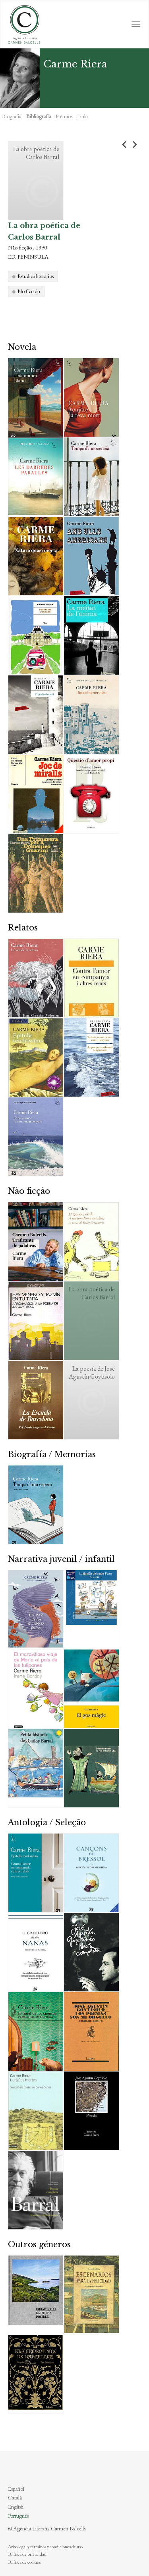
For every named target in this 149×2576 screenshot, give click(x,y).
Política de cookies (24, 2562)
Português (18, 2515)
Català (15, 2497)
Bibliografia (38, 116)
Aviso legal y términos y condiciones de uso (45, 2546)
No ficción (28, 291)
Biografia (11, 116)
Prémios (64, 116)
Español (16, 2488)
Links (82, 116)
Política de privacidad (27, 2554)
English (15, 2506)
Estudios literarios (35, 276)
